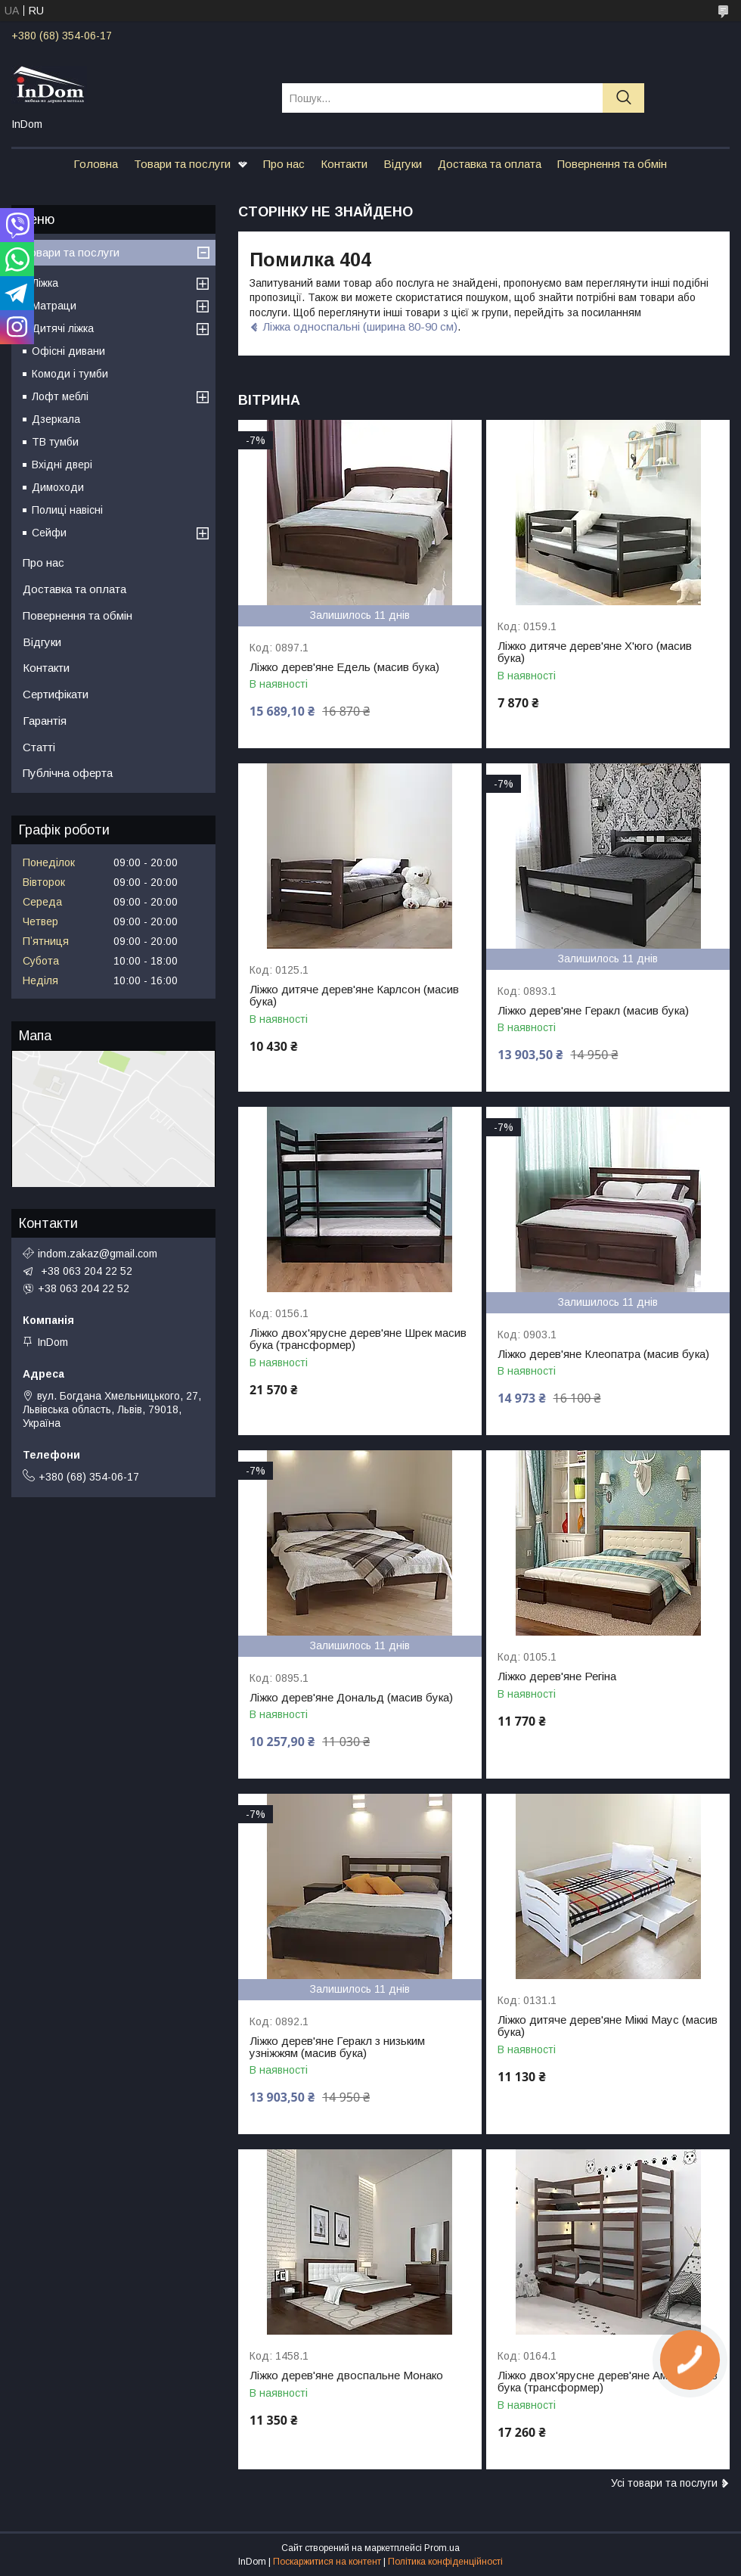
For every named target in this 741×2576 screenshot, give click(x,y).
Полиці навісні (67, 510)
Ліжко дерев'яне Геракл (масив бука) (593, 1011)
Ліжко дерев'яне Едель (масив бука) (344, 667)
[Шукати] (623, 98)
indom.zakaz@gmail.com (97, 1254)
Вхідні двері (62, 464)
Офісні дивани (68, 351)
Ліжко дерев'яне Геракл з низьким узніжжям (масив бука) (337, 2047)
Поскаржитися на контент (327, 2561)
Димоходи (58, 487)
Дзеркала (56, 419)
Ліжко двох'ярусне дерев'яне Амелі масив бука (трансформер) (608, 2381)
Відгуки (402, 163)
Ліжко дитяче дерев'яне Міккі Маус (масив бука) (608, 2026)
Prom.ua (442, 2548)
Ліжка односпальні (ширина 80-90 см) (359, 326)
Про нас (284, 163)
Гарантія (45, 720)
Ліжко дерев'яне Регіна (557, 1676)
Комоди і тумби (70, 374)
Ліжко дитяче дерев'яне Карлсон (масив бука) (354, 995)
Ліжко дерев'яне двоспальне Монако (346, 2375)
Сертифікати (55, 694)
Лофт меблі (60, 396)
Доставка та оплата (489, 163)
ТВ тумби (55, 442)
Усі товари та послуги (664, 2483)
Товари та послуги (182, 163)
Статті (39, 747)
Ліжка (45, 283)
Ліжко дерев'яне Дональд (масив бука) (351, 1698)
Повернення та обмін (612, 163)
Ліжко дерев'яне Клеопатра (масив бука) (603, 1354)
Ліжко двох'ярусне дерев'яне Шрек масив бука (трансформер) (358, 1339)
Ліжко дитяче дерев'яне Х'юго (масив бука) (595, 652)
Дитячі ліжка (63, 328)
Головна (95, 163)
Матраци (54, 306)
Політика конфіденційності (445, 2561)
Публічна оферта (68, 772)
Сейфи (49, 533)
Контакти (344, 163)
